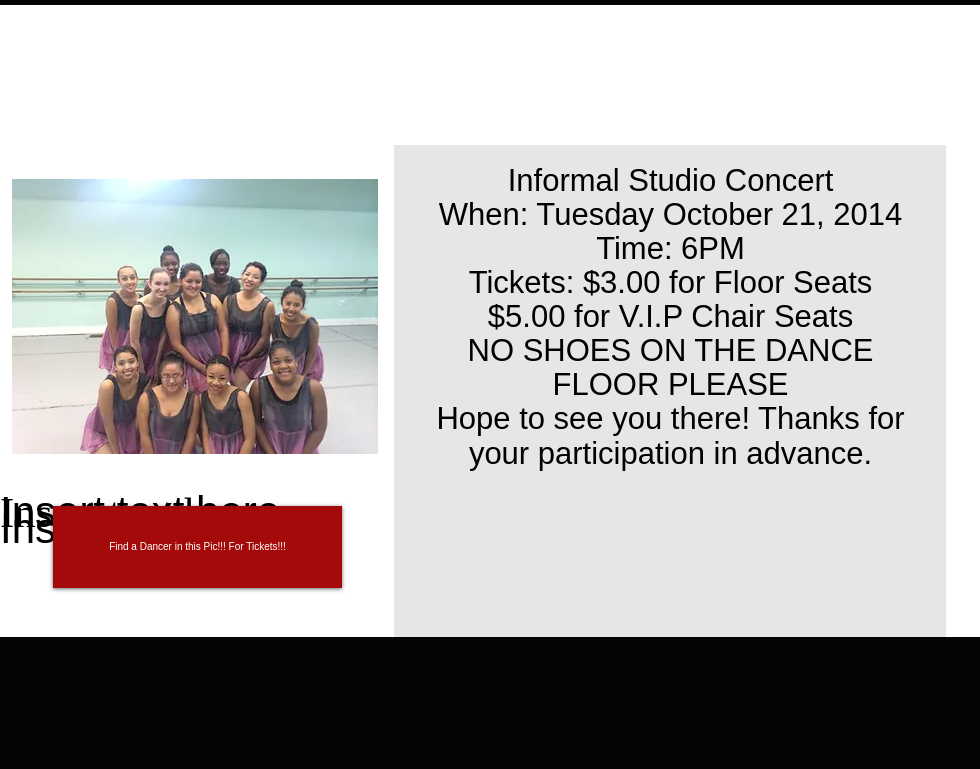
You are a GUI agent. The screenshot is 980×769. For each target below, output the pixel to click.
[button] (197, 547)
